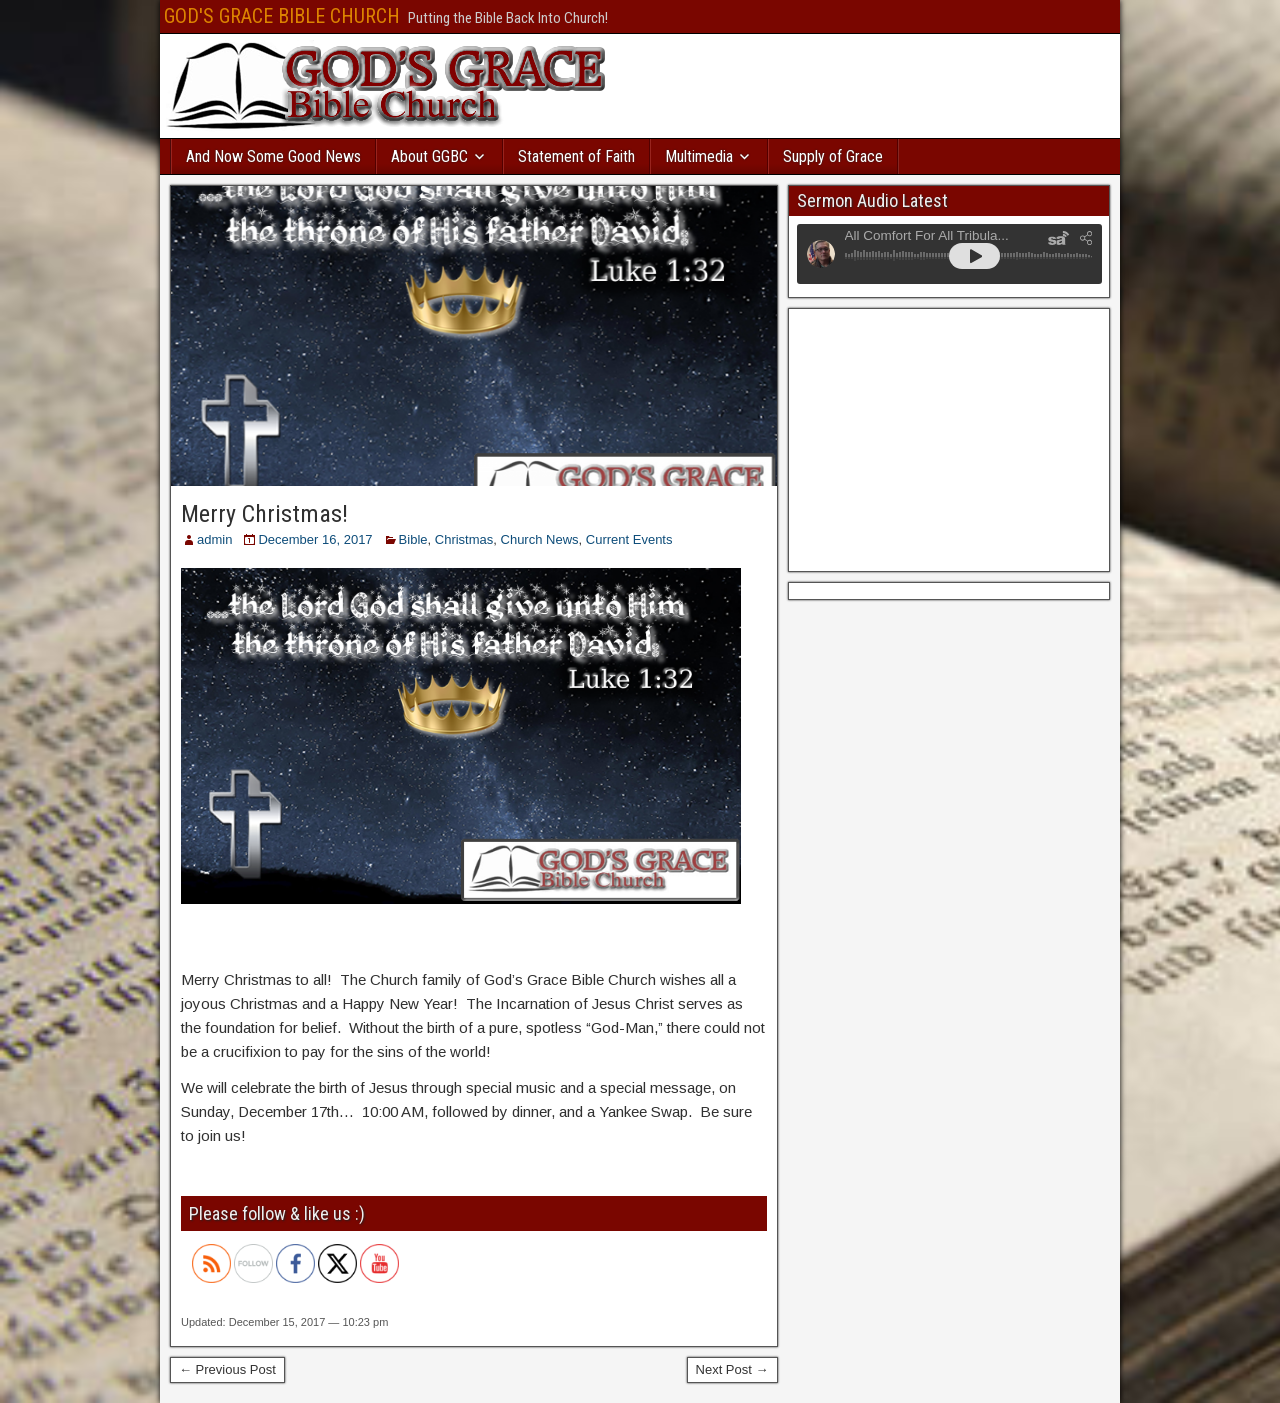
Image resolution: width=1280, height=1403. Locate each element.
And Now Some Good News (273, 156)
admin (214, 539)
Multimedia (699, 156)
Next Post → (732, 1369)
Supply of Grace (833, 156)
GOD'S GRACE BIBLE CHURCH (282, 16)
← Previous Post (227, 1369)
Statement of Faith (576, 156)
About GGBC (429, 156)
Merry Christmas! (264, 514)
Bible (413, 539)
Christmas (464, 539)
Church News (540, 539)
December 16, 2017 (315, 539)
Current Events (629, 539)
